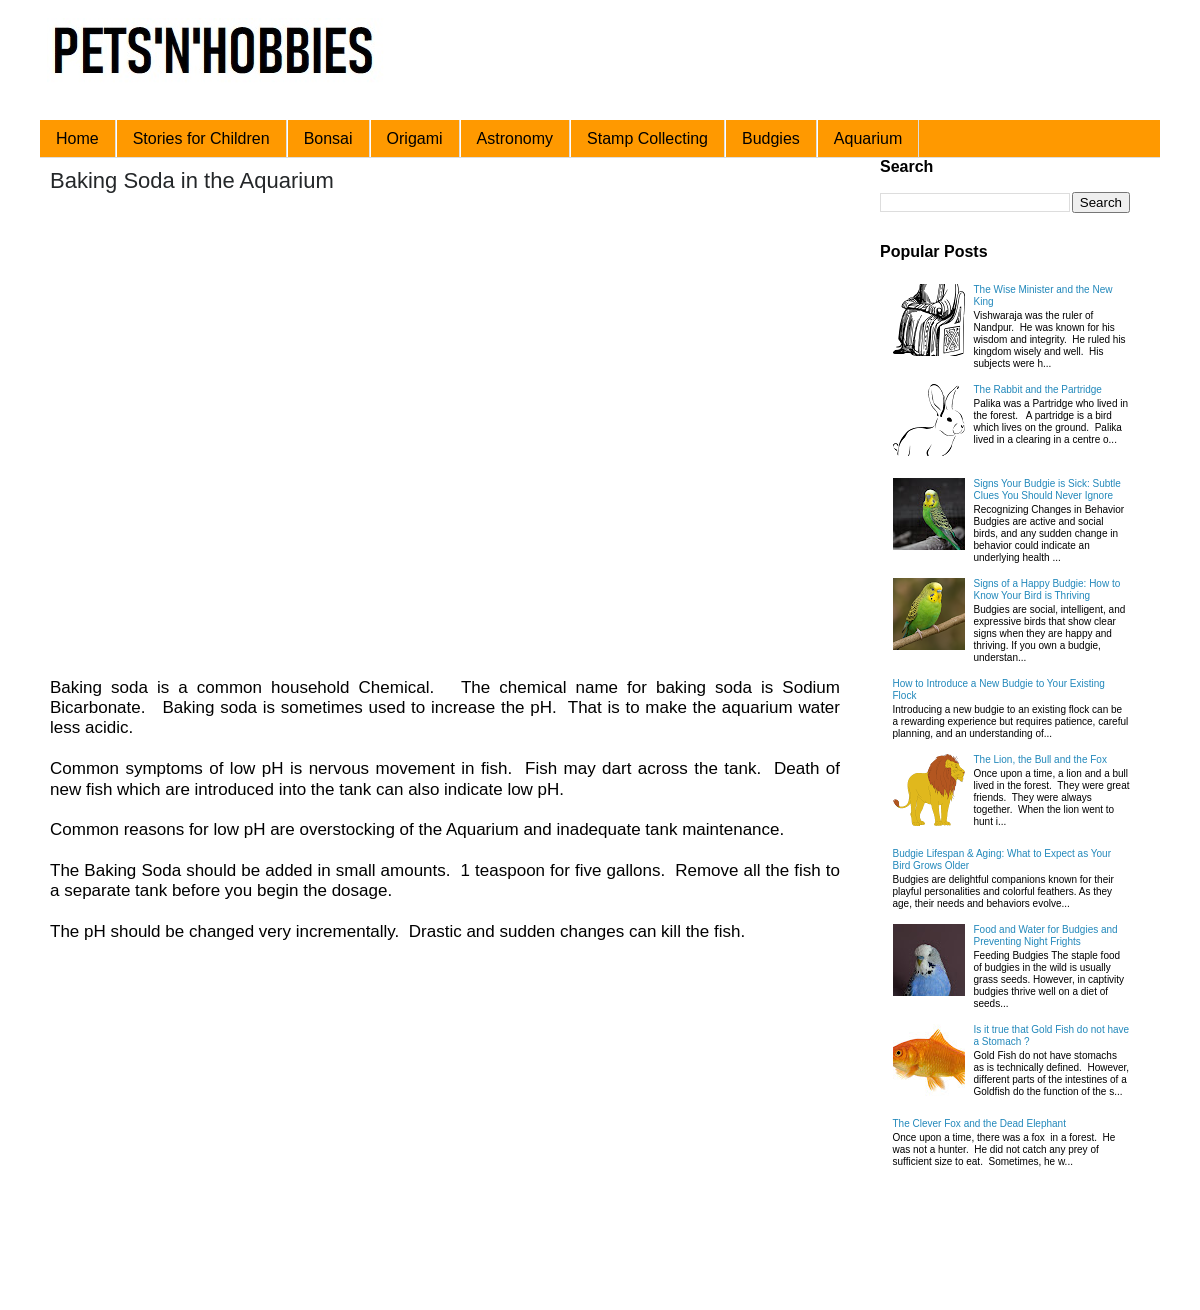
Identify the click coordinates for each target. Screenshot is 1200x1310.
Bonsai (328, 138)
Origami (415, 138)
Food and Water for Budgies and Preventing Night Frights (1046, 935)
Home (77, 138)
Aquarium (868, 138)
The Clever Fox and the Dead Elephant (979, 1123)
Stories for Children (201, 138)
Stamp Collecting (647, 138)
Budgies (771, 138)
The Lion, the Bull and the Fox (1040, 759)
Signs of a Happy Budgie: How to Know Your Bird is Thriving (1047, 589)
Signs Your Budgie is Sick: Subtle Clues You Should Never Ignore (1047, 489)
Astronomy (515, 138)
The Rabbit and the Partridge (1038, 389)
